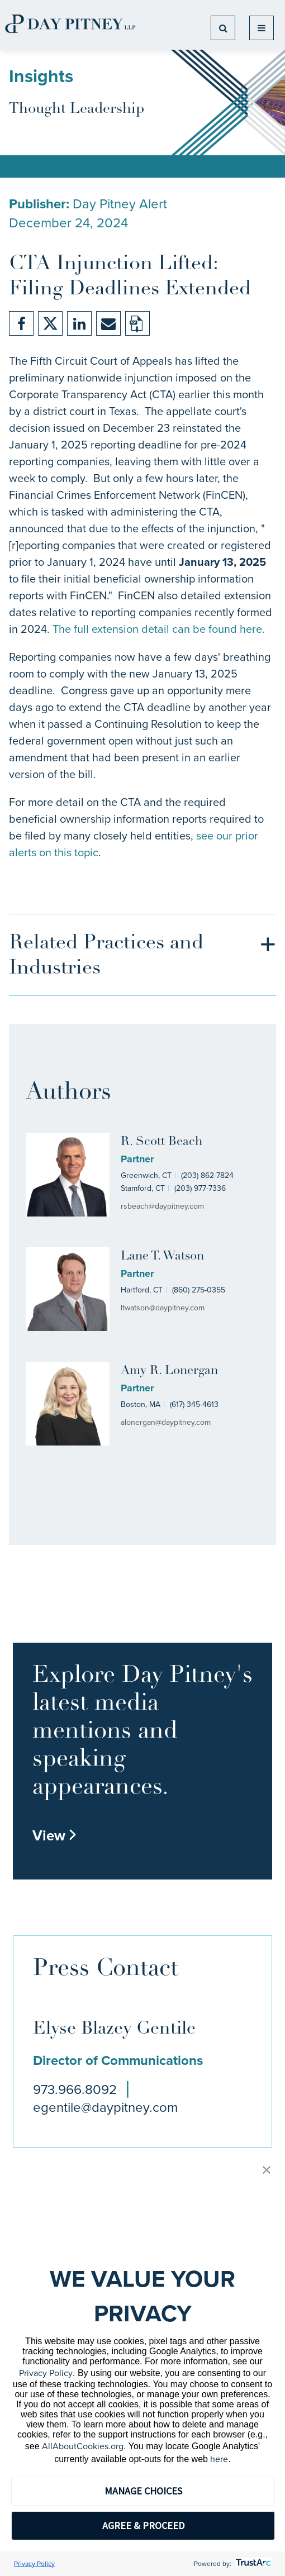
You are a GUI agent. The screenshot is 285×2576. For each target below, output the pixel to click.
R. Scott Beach (161, 1142)
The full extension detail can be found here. (159, 629)
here (219, 2459)
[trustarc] (252, 2563)
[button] (266, 2170)
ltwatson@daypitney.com (163, 1308)
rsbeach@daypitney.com (162, 1206)
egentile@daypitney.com (105, 2107)
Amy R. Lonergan (169, 1371)
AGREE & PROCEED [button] (143, 2525)
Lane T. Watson (162, 1256)
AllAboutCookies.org (83, 2446)
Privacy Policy (46, 2373)
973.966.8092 (75, 2089)
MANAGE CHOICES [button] (143, 2490)
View (54, 1835)
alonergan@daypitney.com (166, 1422)
